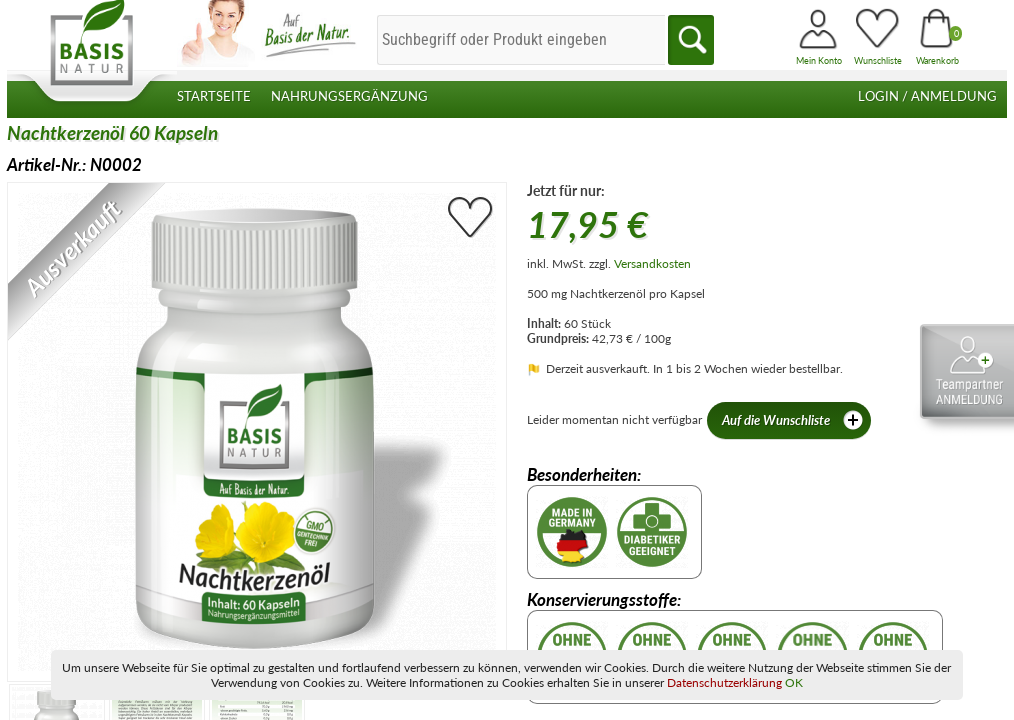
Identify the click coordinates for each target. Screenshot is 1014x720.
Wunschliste (878, 60)
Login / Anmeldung (927, 96)
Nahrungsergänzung (349, 96)
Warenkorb (937, 60)
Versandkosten (652, 263)
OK (794, 682)
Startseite (214, 96)
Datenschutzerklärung (724, 682)
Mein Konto (819, 60)
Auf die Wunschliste (794, 420)
